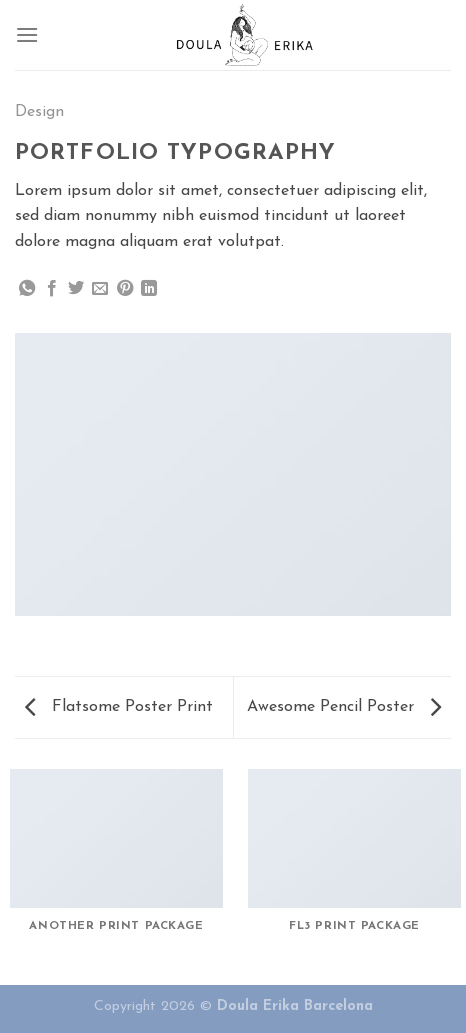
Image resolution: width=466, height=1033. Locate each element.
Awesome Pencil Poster (344, 707)
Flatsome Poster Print (119, 707)
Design (39, 112)
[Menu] (27, 34)
